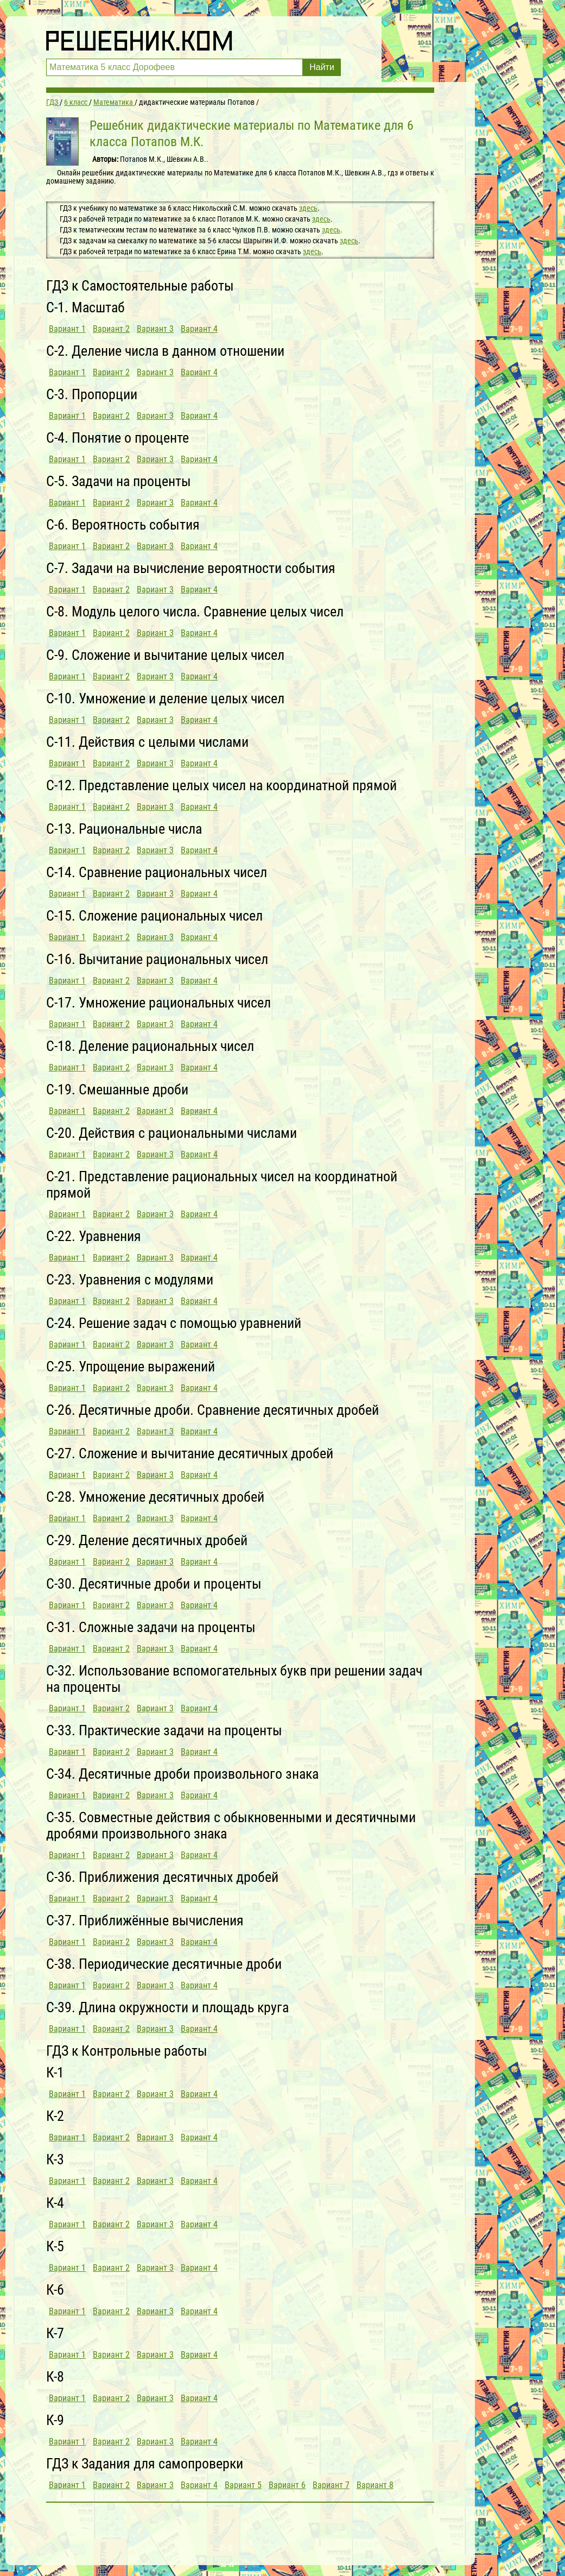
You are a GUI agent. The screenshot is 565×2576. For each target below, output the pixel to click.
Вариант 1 (67, 329)
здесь (308, 208)
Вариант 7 (331, 2485)
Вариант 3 (155, 329)
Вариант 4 (199, 329)
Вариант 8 (375, 2485)
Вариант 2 (111, 329)
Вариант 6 (287, 2485)
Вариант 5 (243, 2485)
